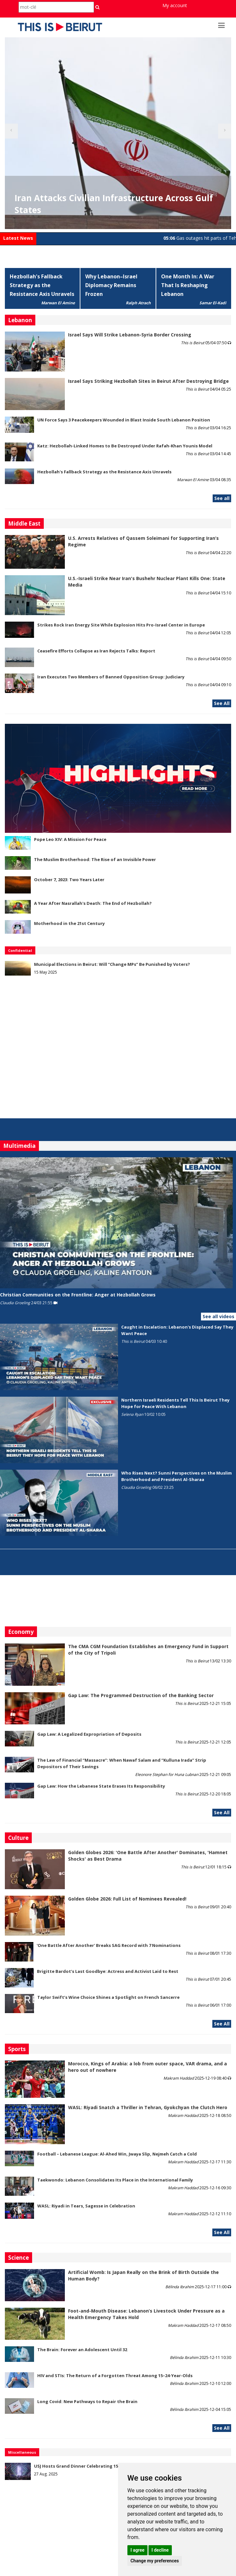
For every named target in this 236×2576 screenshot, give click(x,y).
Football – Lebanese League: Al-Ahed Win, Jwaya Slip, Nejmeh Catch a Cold (117, 2154)
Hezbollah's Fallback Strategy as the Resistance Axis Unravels (42, 285)
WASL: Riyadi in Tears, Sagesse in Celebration (86, 2206)
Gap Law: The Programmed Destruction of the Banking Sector (141, 1695)
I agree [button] (137, 2550)
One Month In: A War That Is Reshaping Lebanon (187, 285)
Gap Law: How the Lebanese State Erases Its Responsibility (101, 1786)
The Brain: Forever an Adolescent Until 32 (82, 2349)
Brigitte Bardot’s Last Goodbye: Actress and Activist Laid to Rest (107, 1971)
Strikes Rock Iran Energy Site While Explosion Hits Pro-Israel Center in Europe (121, 625)
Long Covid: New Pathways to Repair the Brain (87, 2401)
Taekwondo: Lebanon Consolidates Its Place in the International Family (115, 2180)
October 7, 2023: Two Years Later (69, 879)
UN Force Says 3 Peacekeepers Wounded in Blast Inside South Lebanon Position (123, 420)
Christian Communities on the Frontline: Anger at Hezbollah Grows (78, 1295)
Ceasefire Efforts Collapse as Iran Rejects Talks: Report (96, 651)
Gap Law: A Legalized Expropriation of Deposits (89, 1734)
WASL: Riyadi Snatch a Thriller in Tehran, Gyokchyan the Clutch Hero (147, 2107)
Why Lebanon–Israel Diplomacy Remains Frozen (111, 285)
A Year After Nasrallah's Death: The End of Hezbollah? (93, 903)
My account (174, 5)
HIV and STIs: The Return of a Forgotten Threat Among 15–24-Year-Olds (115, 2375)
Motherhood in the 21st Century (69, 923)
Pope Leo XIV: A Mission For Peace (70, 839)
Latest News (18, 238)
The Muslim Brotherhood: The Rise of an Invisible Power (95, 859)
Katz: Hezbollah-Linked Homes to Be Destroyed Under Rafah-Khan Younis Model (124, 446)
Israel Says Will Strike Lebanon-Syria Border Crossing (129, 335)
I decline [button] (160, 2550)
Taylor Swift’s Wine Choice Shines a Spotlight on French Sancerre (108, 1997)
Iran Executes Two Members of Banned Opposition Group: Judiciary (110, 677)
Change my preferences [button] (154, 2560)
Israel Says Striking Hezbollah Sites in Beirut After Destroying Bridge (148, 381)
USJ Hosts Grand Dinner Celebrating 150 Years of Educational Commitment (115, 2466)
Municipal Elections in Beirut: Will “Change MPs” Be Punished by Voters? (112, 964)
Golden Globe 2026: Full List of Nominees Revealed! (127, 1899)
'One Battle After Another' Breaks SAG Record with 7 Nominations (109, 1945)
